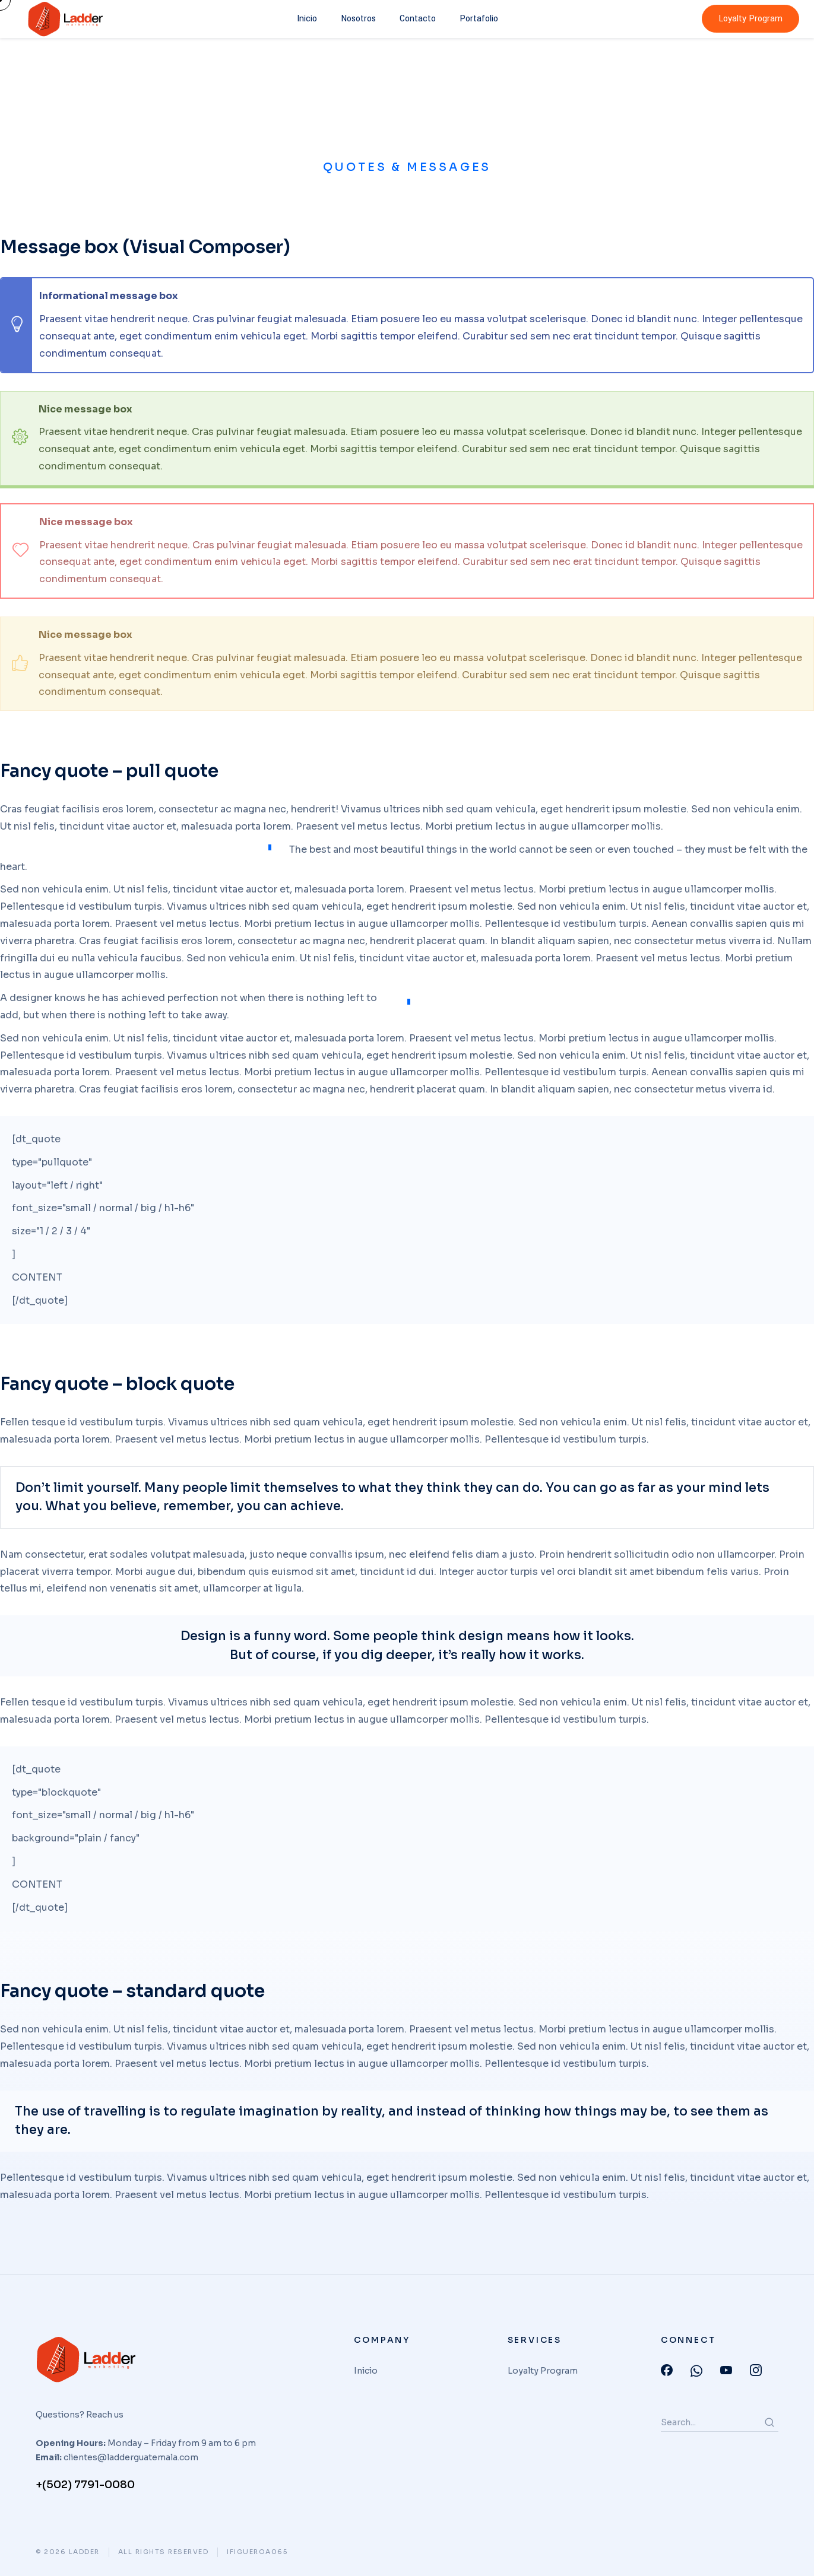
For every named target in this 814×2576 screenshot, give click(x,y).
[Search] (769, 2422)
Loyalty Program (750, 18)
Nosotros (358, 18)
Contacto (418, 18)
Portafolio (479, 18)
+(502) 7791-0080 (85, 2484)
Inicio (307, 18)
